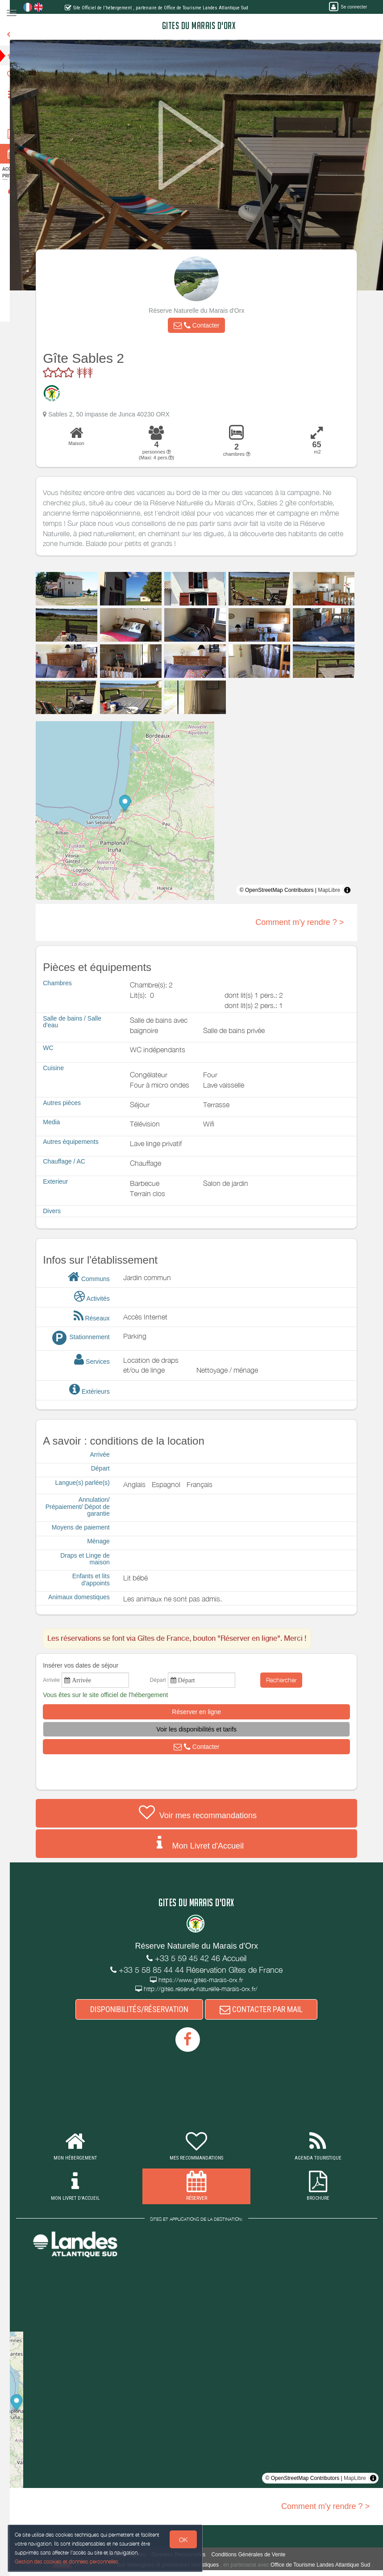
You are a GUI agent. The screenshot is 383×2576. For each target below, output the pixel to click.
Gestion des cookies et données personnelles (68, 2561)
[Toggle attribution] (354, 890)
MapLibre (336, 890)
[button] (203, 325)
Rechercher (288, 1680)
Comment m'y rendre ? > (306, 922)
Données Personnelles (185, 2554)
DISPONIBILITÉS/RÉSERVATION (146, 2009)
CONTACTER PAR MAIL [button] (268, 2009)
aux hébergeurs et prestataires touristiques (181, 2565)
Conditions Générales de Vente (255, 2554)
